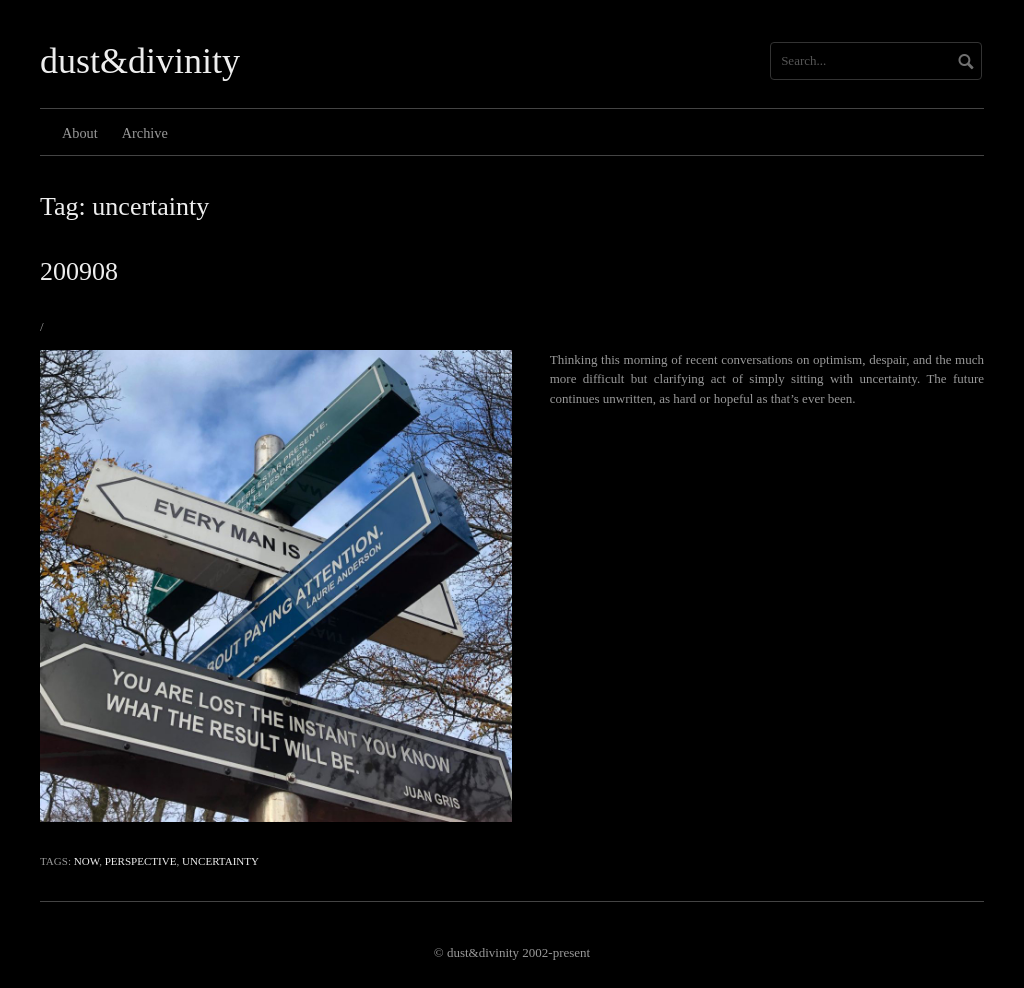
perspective (141, 861)
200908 (79, 271)
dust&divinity (140, 61)
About (80, 133)
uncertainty (220, 861)
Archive (145, 133)
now (86, 861)
